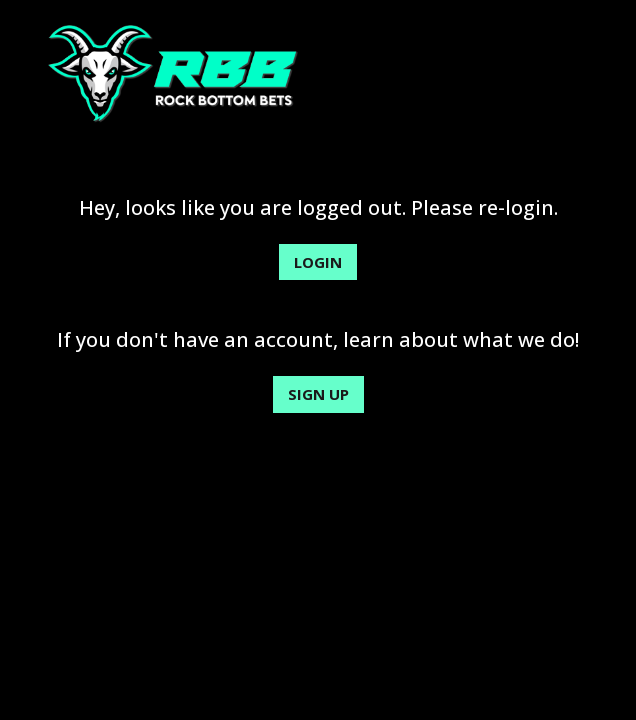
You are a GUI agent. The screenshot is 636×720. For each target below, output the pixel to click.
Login (318, 262)
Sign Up (318, 394)
